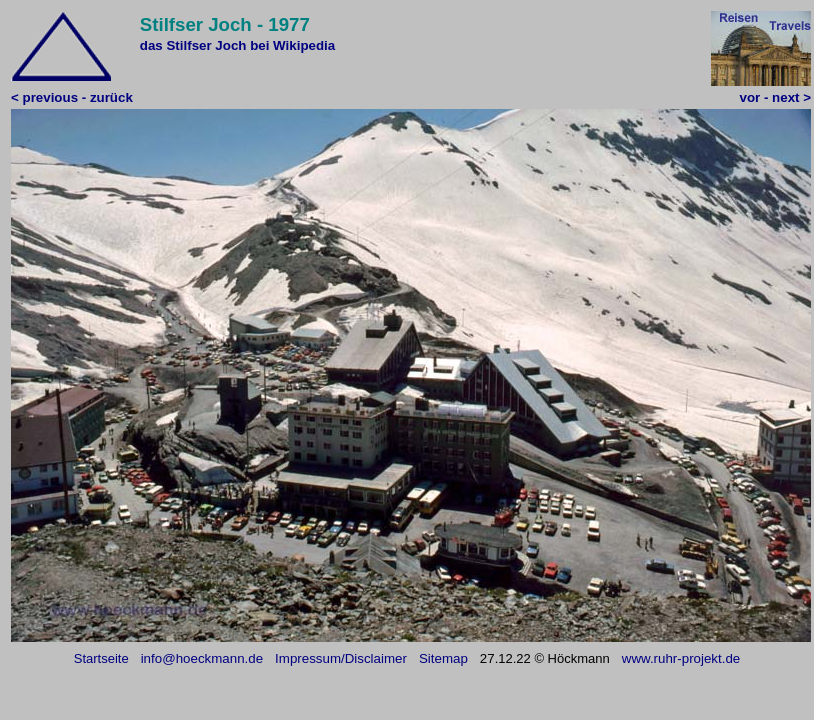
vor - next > (775, 97)
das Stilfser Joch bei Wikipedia (237, 45)
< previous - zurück (72, 97)
